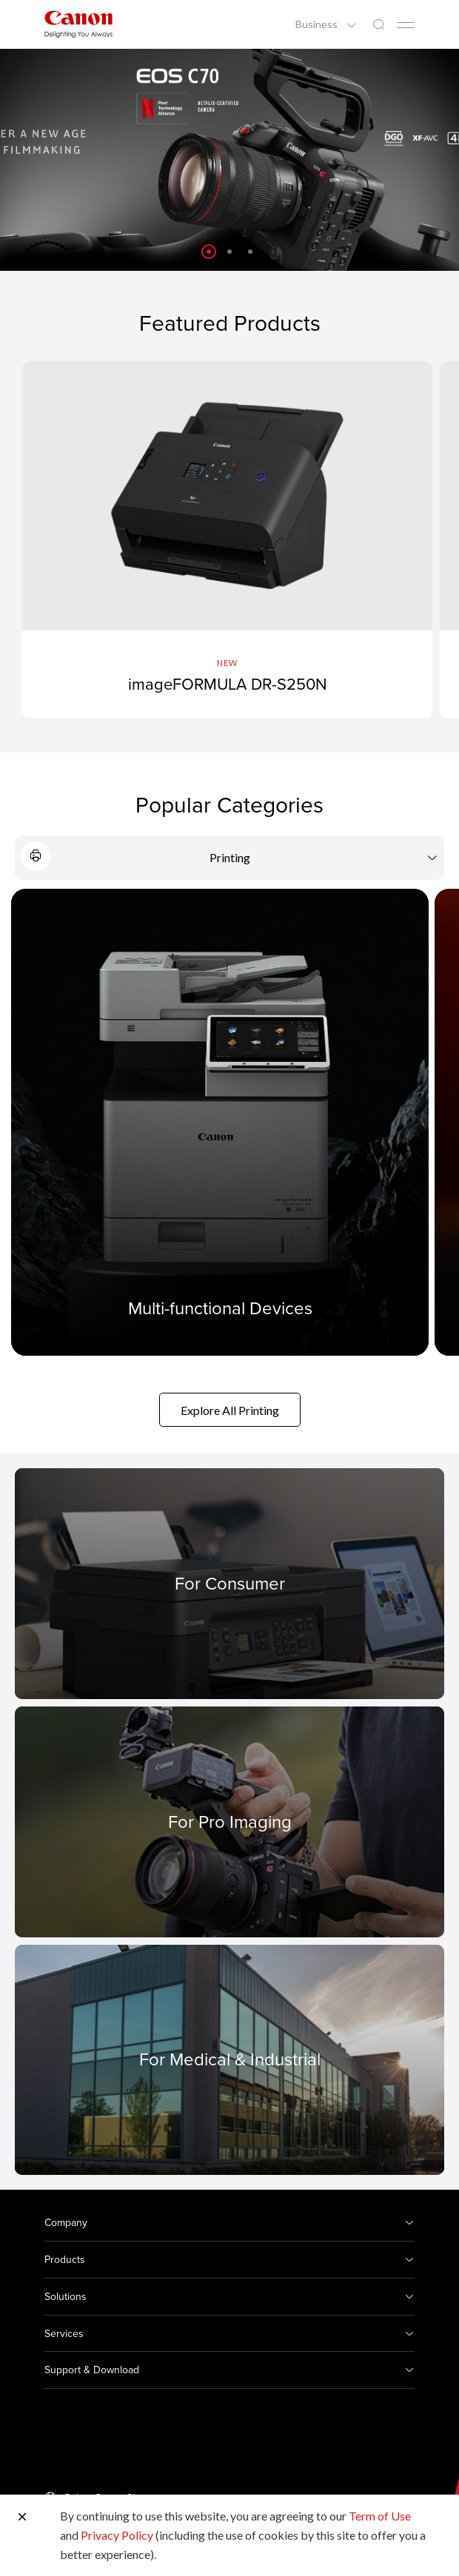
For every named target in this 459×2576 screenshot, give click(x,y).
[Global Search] (378, 25)
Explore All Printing (230, 1410)
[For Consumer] (229, 1583)
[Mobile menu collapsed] (406, 25)
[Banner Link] (229, 160)
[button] (208, 251)
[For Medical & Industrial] (229, 2059)
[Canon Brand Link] (78, 24)
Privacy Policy (117, 2535)
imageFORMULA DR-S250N (227, 683)
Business (317, 24)
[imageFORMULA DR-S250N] (227, 540)
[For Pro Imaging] (229, 1821)
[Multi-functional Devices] (220, 1122)
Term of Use (380, 2516)
